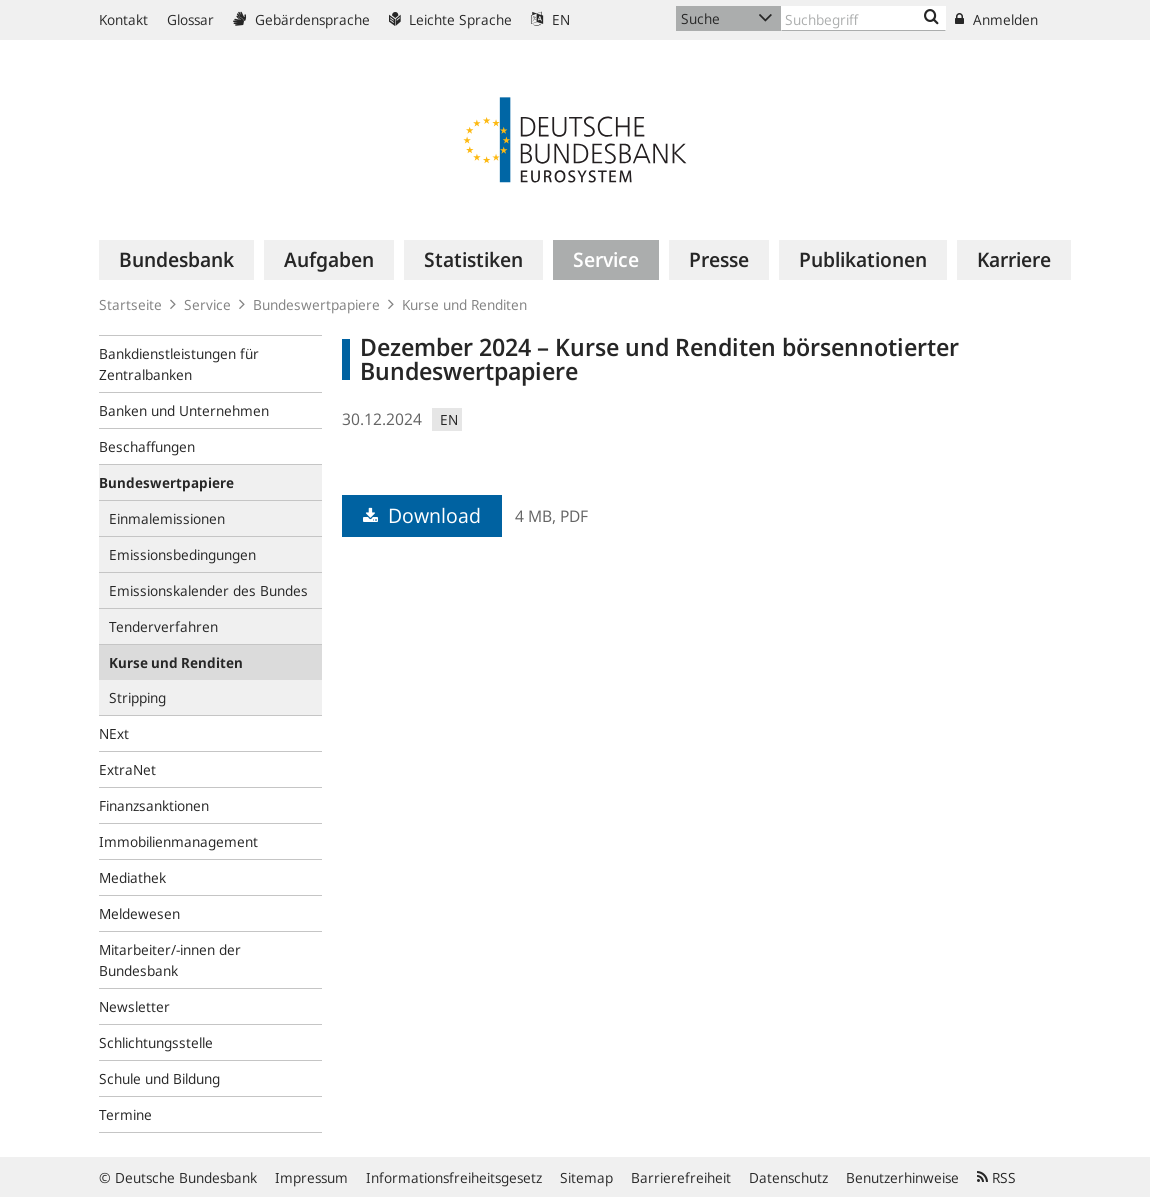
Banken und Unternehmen (184, 410)
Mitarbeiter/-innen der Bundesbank (170, 960)
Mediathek (132, 877)
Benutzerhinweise (902, 1177)
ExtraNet (127, 769)
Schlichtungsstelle (156, 1042)
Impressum (311, 1177)
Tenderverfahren (163, 626)
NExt (114, 733)
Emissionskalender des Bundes (208, 590)
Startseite (130, 304)
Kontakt (123, 19)
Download (422, 515)
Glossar (190, 19)
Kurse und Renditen (464, 304)
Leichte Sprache (450, 19)
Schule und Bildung (159, 1078)
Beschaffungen (147, 446)
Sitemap (586, 1177)
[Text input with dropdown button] (863, 18)
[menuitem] (176, 260)
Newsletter (134, 1006)
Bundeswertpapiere (316, 304)
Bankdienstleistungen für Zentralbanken (179, 364)
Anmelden (996, 19)
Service (207, 304)
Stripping (137, 697)
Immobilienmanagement (178, 841)
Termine (125, 1114)
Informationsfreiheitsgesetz (454, 1177)
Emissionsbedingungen (182, 554)
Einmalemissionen (167, 518)
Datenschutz (788, 1177)
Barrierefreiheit (681, 1177)
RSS (996, 1177)
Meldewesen (139, 913)
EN (550, 19)
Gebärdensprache (301, 19)
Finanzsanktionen (154, 805)
